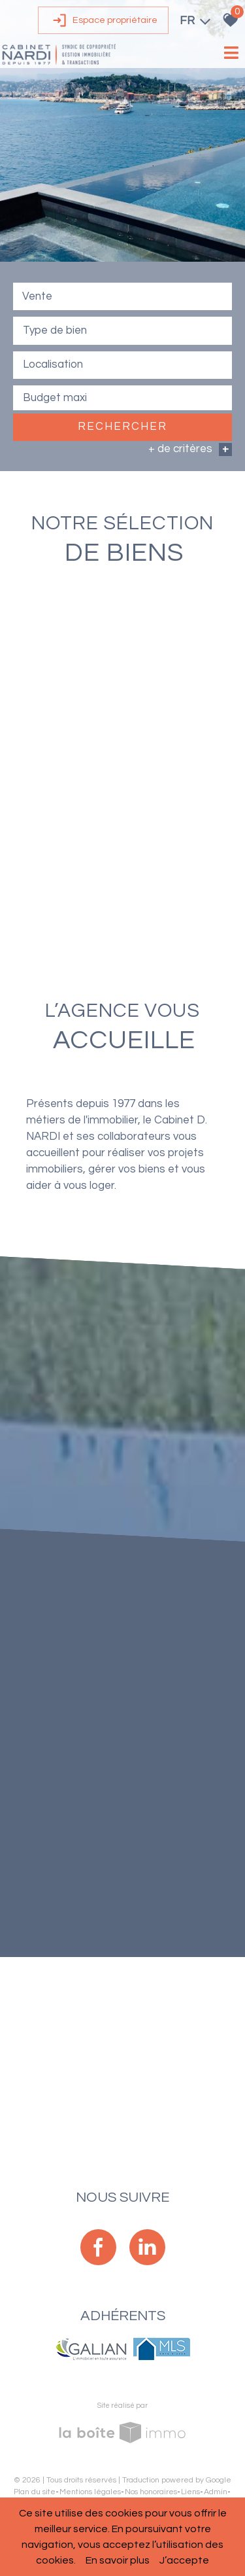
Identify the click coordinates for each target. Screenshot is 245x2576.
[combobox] (122, 297)
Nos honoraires (151, 2492)
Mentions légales (90, 2492)
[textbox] (122, 331)
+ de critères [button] (190, 450)
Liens (190, 2492)
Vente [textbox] (37, 297)
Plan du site (35, 2492)
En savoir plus (118, 2560)
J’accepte (184, 2560)
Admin (215, 2492)
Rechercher (122, 428)
